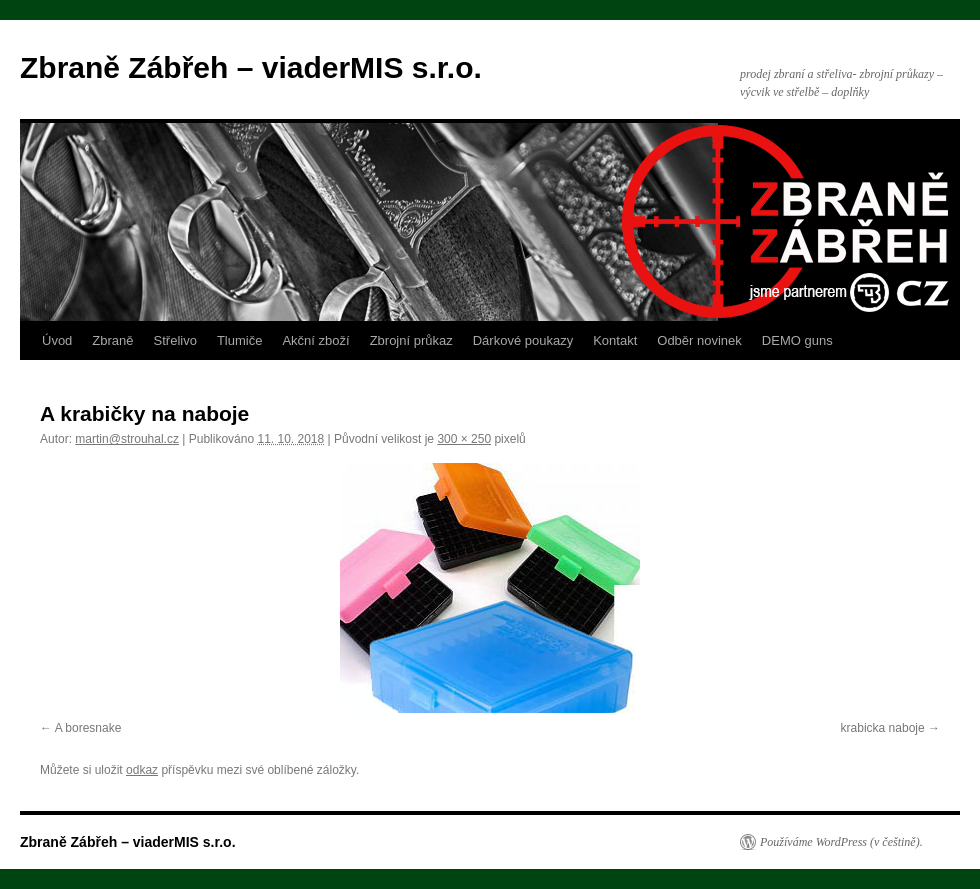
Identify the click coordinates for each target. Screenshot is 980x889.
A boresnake (88, 728)
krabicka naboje (883, 728)
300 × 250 (464, 439)
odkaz (142, 770)
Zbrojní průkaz (411, 340)
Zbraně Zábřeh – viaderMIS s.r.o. (251, 67)
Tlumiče (240, 340)
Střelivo (175, 340)
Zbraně (112, 340)
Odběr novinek (699, 340)
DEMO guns (797, 340)
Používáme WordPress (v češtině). (841, 842)
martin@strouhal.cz (127, 439)
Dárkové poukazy (523, 340)
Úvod (57, 340)
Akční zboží (315, 340)
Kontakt (615, 340)
